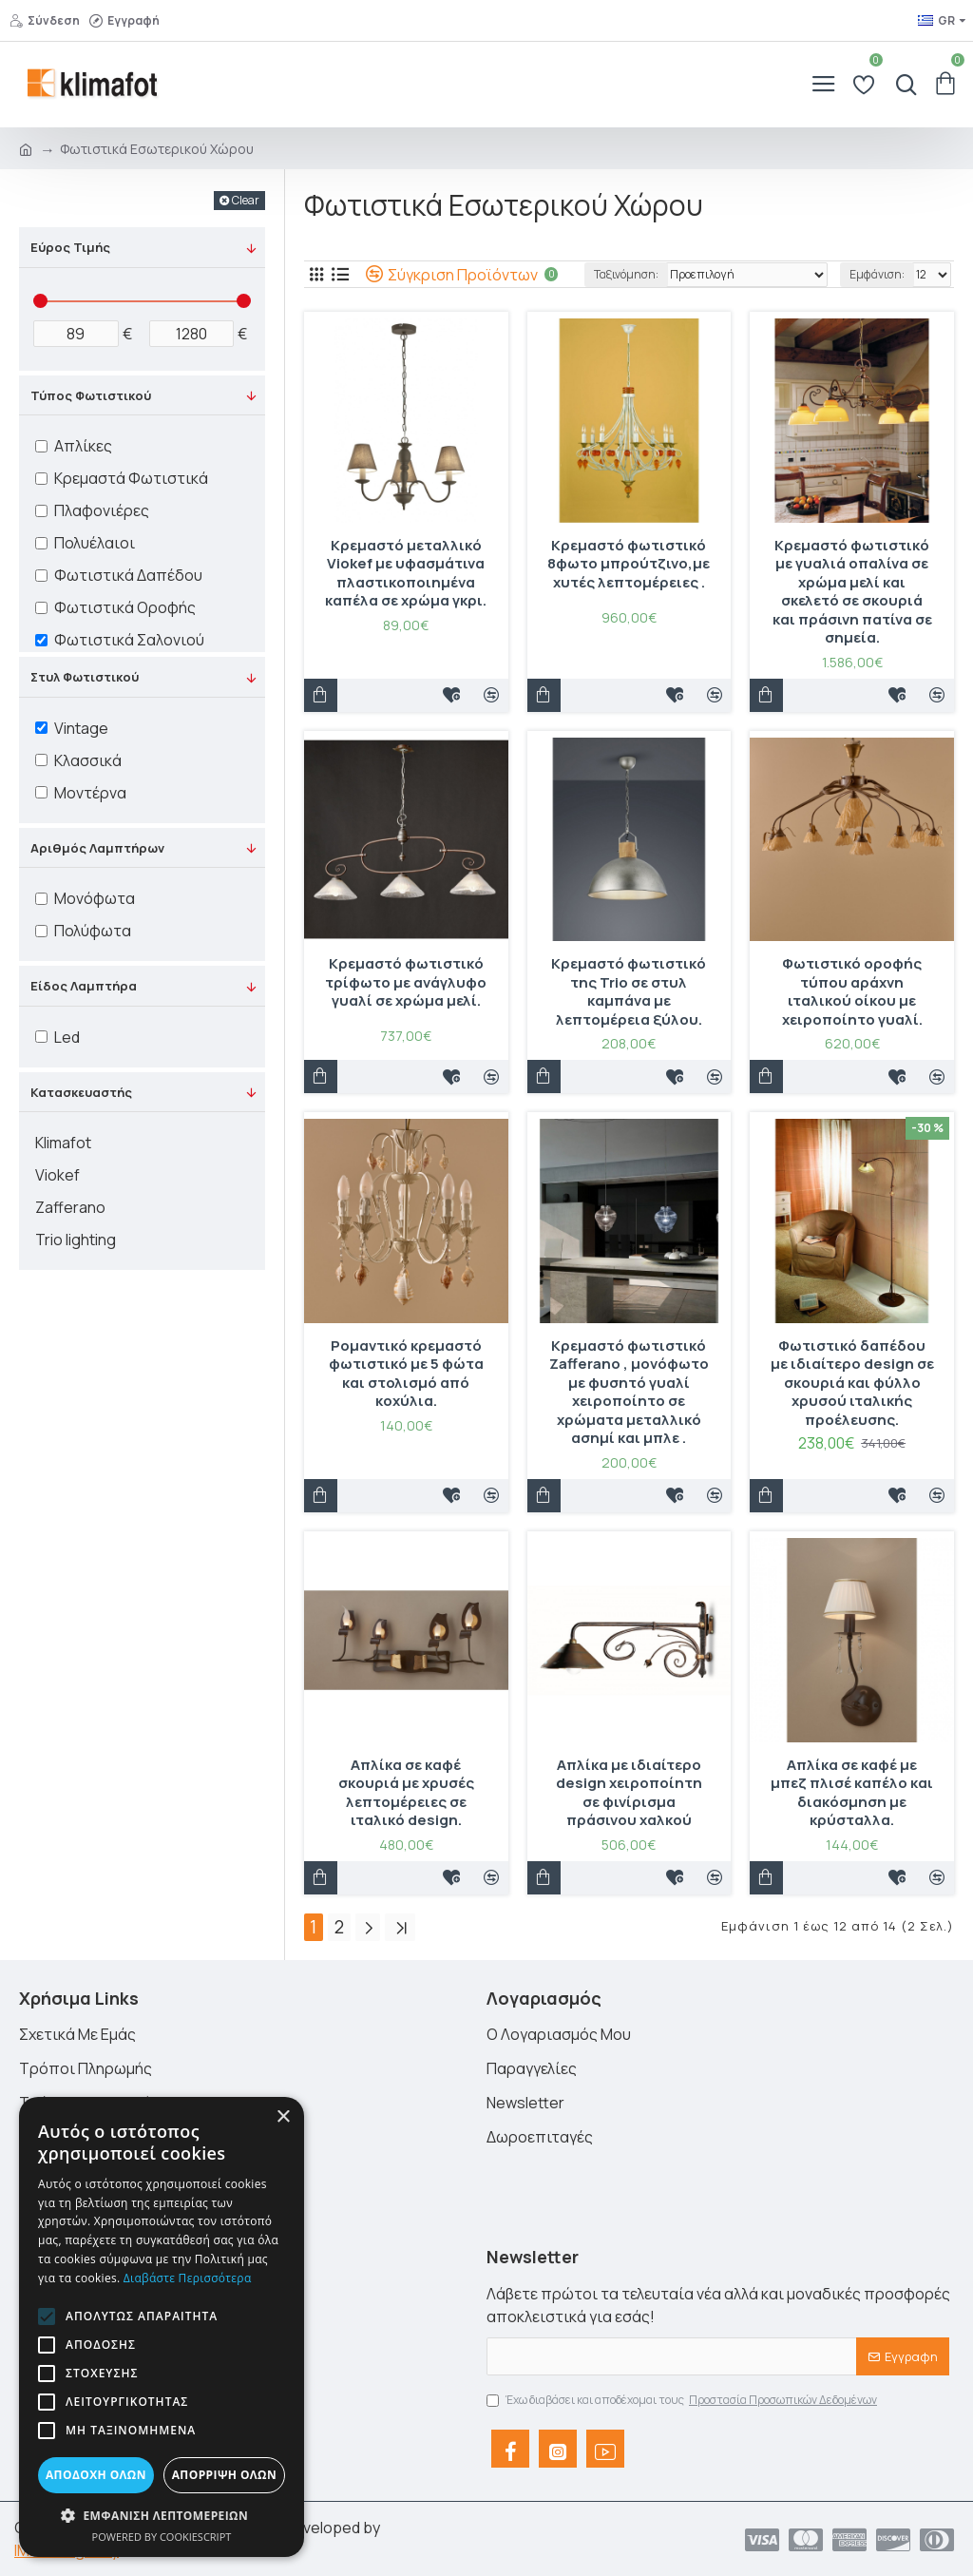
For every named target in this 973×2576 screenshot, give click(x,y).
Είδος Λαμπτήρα (83, 985)
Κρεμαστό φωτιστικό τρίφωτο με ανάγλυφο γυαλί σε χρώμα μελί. (405, 982)
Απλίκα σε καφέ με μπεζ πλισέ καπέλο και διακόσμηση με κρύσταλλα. (852, 1793)
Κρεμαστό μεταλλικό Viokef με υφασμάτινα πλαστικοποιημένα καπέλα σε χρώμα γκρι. (405, 573)
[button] (47, 2316)
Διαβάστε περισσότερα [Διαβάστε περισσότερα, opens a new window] (188, 2278)
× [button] (283, 2117)
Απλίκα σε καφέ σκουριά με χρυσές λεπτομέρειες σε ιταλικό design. (406, 1793)
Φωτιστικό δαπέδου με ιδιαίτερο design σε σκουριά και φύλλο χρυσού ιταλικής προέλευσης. (852, 1383)
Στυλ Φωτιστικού (84, 676)
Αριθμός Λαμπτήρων (97, 847)
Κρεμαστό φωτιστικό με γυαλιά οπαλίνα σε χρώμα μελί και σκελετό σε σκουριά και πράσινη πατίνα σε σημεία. (852, 591)
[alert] (161, 2327)
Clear (245, 200)
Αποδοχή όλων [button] (96, 2475)
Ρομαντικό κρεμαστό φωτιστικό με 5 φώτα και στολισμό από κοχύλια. (406, 1373)
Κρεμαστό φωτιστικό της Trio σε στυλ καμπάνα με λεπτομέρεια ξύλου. (628, 991)
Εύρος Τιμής (70, 247)
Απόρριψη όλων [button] (224, 2475)
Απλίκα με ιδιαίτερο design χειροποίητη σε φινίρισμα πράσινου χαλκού (629, 1793)
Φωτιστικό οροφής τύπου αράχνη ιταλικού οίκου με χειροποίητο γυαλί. (852, 991)
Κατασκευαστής (81, 1092)
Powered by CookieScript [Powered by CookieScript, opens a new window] (162, 2536)
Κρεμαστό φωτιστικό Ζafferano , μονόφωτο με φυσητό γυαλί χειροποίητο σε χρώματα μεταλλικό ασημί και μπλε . (629, 1392)
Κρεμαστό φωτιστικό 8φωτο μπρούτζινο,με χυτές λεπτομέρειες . (628, 564)
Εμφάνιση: (877, 274)
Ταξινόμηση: (626, 274)
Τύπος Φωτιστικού (90, 395)
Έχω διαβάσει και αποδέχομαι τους (683, 2400)
